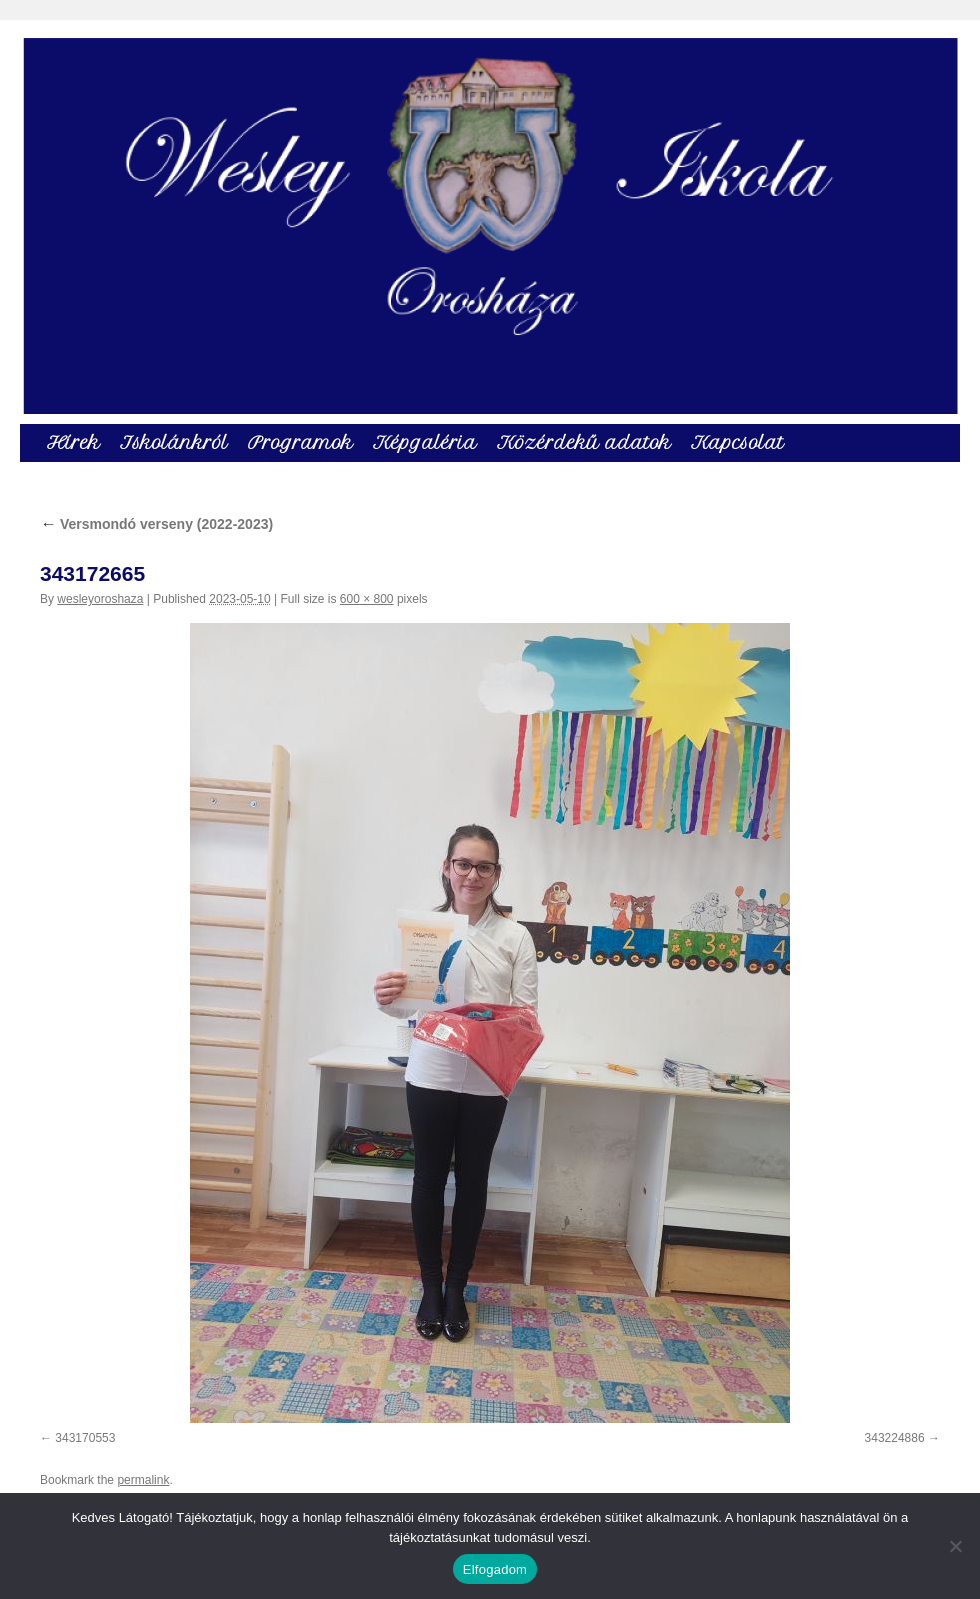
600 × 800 (367, 599)
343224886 (895, 1438)
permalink (143, 1480)
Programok (300, 442)
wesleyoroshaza (100, 599)
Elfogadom (495, 1569)
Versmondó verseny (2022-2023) (156, 524)
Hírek (73, 442)
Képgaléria (425, 442)
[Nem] (955, 1546)
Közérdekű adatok (584, 442)
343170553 (85, 1438)
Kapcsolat (737, 442)
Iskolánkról (174, 442)
